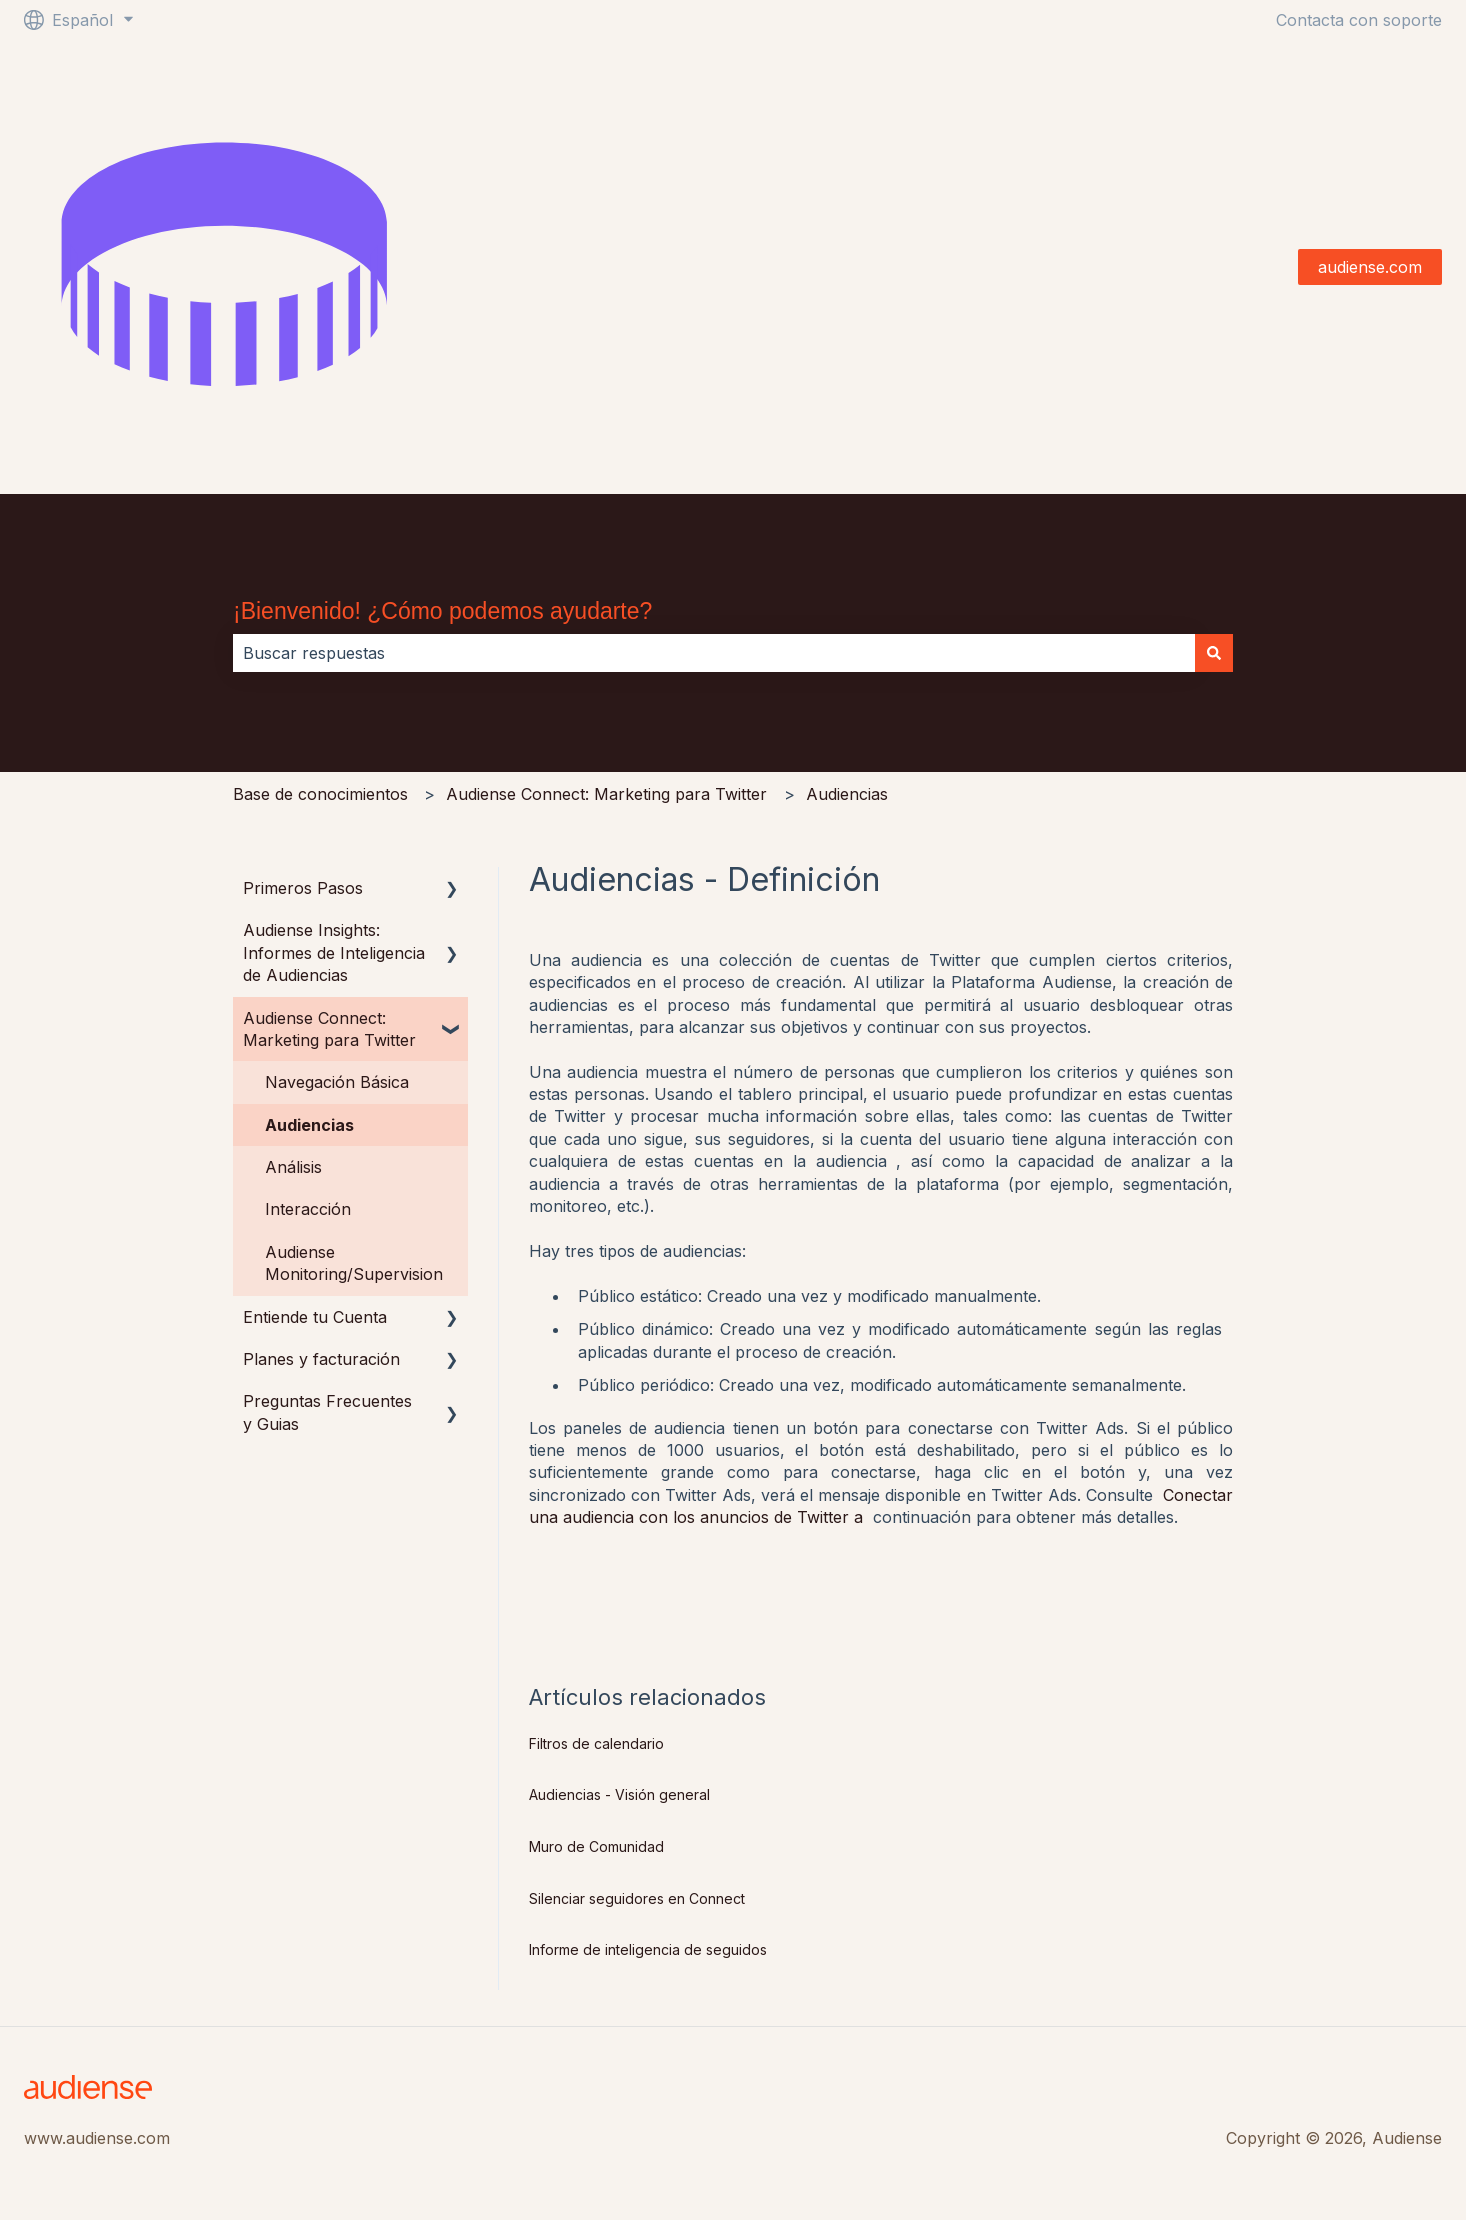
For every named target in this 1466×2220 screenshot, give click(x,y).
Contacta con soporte (1359, 20)
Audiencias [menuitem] (309, 1125)
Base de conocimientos (320, 794)
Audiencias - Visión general (619, 1794)
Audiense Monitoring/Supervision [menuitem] (354, 1263)
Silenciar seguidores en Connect (637, 1898)
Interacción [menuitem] (308, 1209)
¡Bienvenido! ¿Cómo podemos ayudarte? (442, 611)
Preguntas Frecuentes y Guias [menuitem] (327, 1412)
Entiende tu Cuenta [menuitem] (315, 1317)
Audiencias (847, 794)
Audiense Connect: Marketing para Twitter (606, 794)
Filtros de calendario (596, 1743)
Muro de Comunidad (596, 1846)
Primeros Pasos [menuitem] (303, 888)
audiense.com (1370, 267)
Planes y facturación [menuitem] (321, 1359)
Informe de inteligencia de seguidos (648, 1949)
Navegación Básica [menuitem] (337, 1082)
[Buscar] (1214, 653)
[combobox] (714, 653)
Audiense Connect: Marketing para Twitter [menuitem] (329, 1029)
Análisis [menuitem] (293, 1167)
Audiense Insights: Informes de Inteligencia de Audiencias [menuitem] (334, 952)
